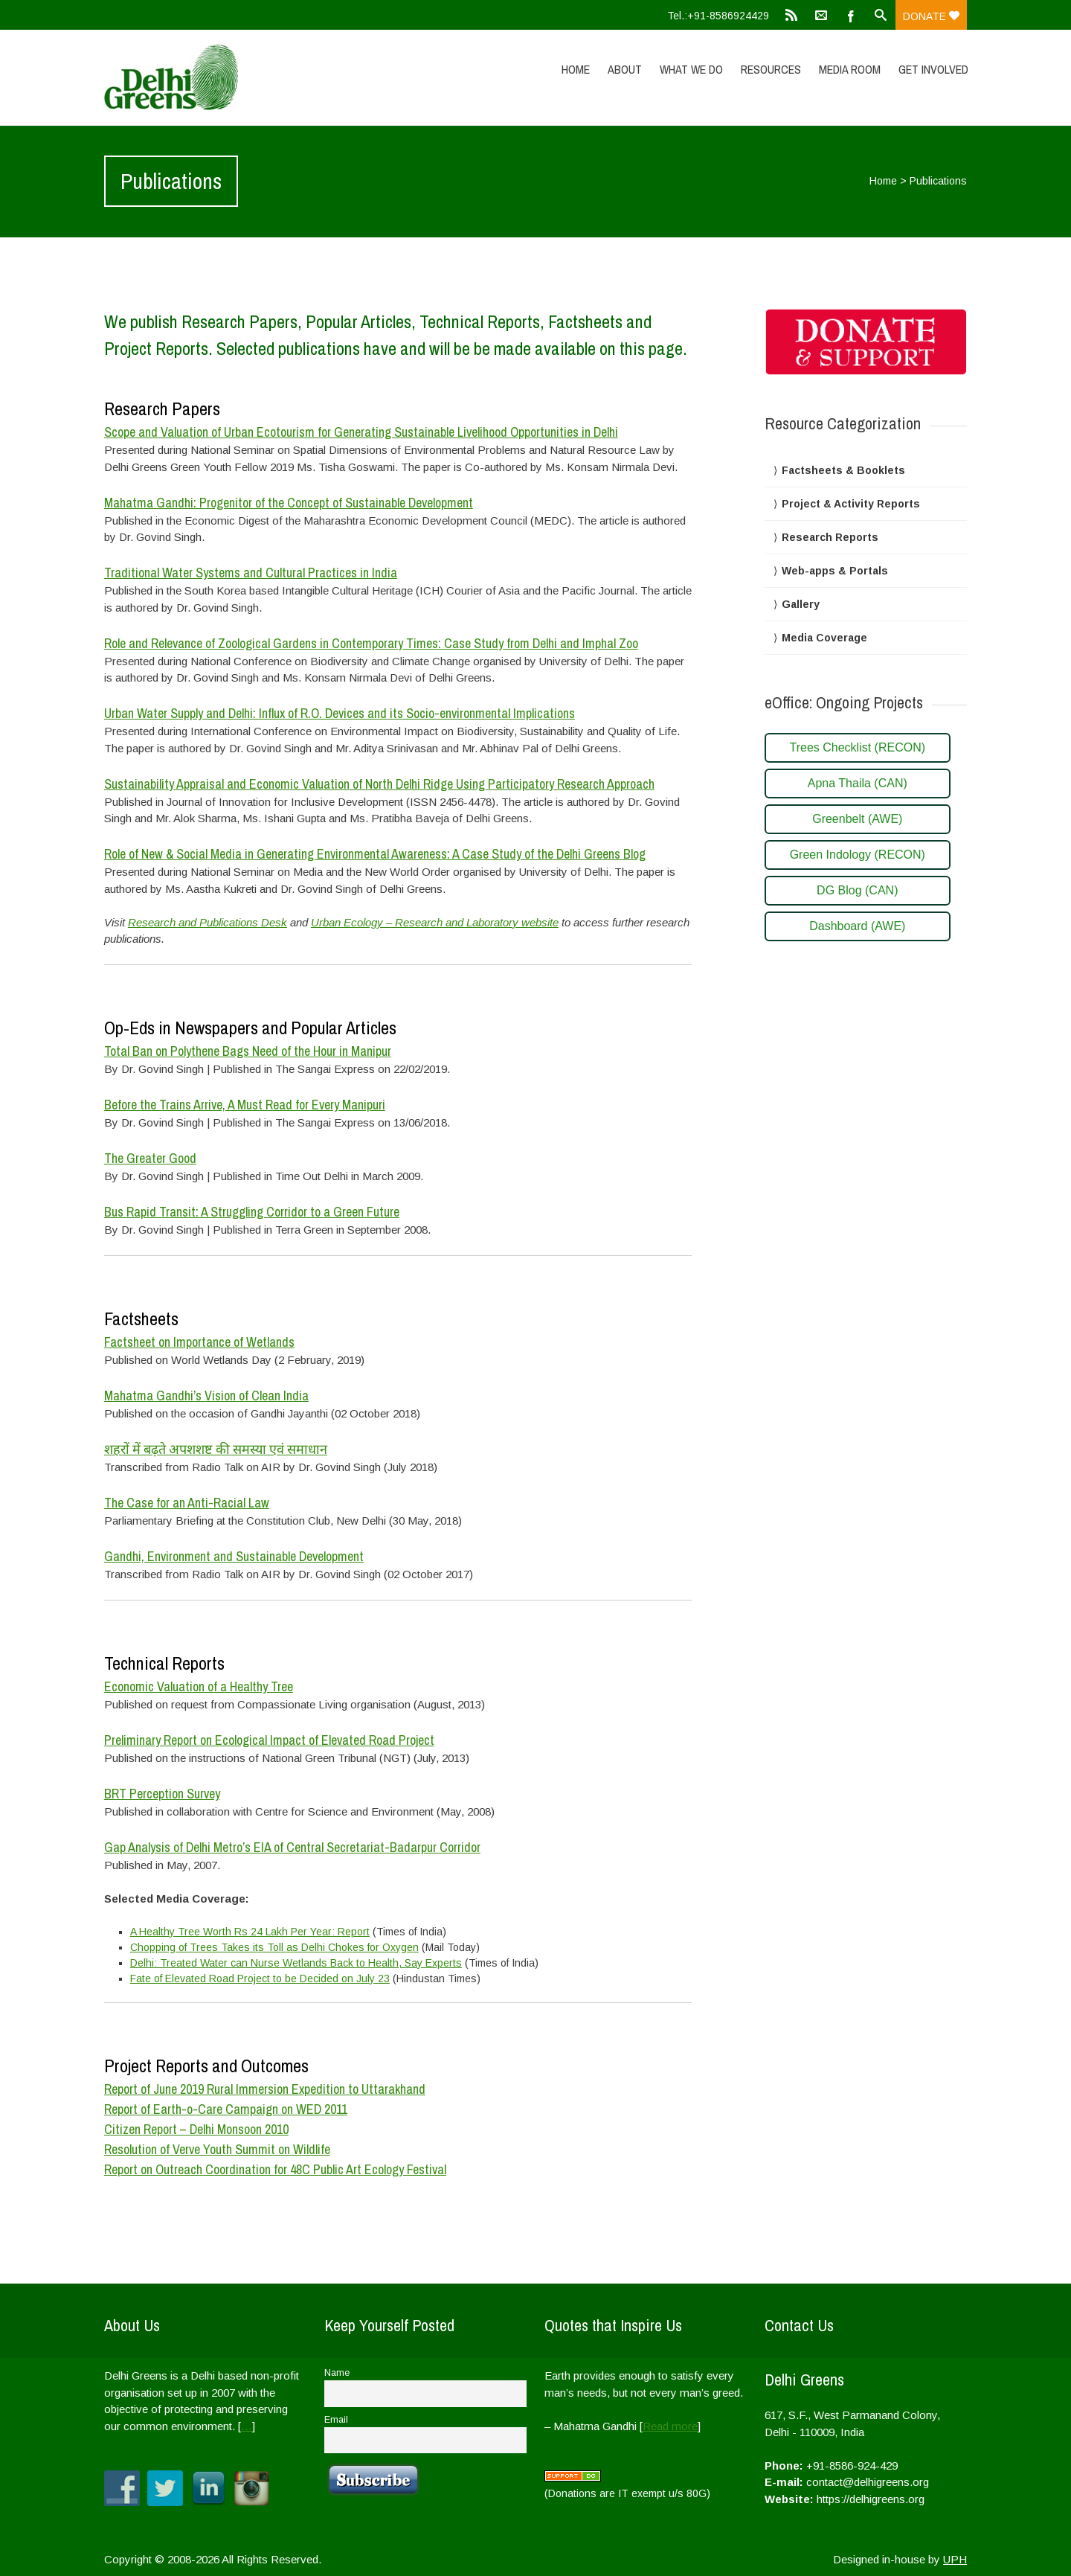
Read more (670, 2426)
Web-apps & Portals (835, 571)
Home (576, 69)
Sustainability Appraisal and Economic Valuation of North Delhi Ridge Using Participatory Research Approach (379, 784)
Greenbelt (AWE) (857, 819)
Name (337, 2373)
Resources (771, 69)
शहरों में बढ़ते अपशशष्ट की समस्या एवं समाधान (215, 1449)
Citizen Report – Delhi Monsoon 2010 (196, 2129)
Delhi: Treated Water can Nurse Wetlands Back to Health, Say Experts (296, 1963)
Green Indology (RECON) (857, 854)
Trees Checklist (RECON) (858, 747)
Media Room (850, 69)
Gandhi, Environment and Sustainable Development (234, 1556)
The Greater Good (150, 1158)
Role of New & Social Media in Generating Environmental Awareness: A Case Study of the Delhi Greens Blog (375, 854)
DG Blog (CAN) (857, 890)
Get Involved (933, 69)
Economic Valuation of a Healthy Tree (198, 1686)
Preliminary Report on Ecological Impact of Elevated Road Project (269, 1740)
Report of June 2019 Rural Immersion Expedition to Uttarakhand (264, 2089)
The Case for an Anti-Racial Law (186, 1502)
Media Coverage (824, 638)
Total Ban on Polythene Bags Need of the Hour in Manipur (247, 1051)
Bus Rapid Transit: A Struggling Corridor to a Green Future (251, 1211)
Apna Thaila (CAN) (857, 783)
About (625, 69)
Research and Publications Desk (207, 922)
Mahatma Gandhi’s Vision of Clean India (206, 1395)
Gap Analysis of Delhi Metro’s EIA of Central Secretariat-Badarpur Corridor (292, 1847)
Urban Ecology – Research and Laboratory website (435, 922)
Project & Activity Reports (851, 504)
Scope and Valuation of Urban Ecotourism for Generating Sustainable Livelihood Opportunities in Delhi (361, 432)
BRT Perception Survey (162, 1793)
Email (336, 2420)
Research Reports (830, 537)
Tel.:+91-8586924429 (718, 16)
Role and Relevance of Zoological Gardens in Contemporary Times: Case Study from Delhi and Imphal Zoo (371, 643)
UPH (955, 2559)
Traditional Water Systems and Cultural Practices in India (250, 572)
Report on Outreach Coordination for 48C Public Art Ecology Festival (275, 2169)
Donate (931, 16)
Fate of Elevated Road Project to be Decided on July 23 (260, 1978)
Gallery (801, 604)
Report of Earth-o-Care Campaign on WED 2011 (225, 2109)
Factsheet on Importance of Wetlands (199, 1342)
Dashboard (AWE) (857, 926)
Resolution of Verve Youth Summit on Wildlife (217, 2149)
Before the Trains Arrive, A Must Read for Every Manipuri (244, 1104)
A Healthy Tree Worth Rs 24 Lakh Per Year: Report (250, 1932)
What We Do (691, 69)
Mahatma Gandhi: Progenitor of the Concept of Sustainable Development (288, 502)
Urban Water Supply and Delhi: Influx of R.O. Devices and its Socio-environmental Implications (339, 713)
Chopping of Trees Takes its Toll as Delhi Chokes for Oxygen (274, 1947)
